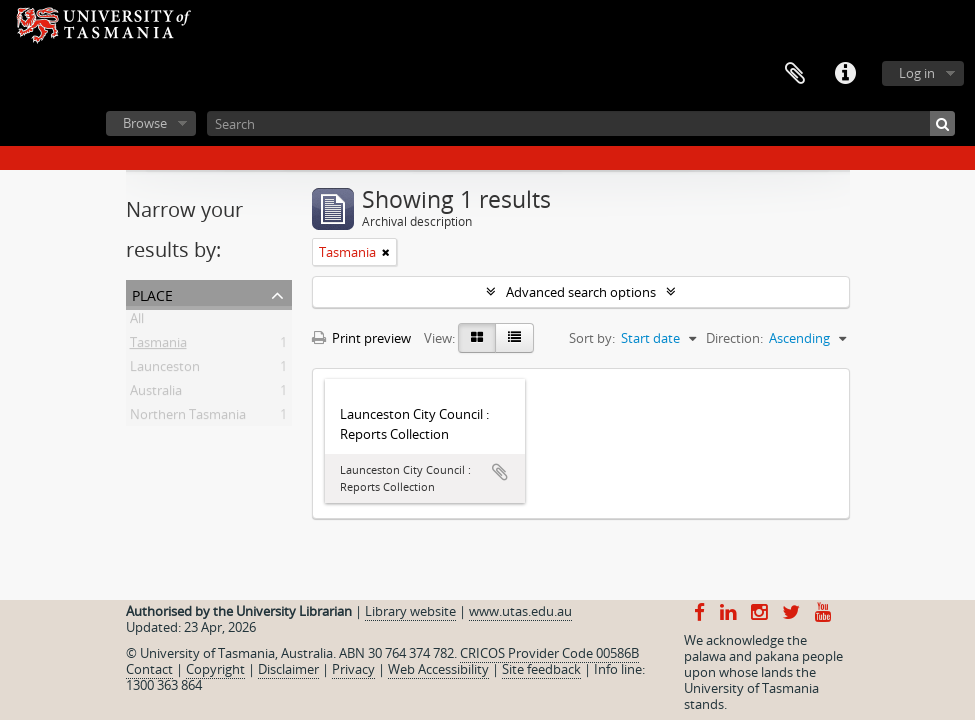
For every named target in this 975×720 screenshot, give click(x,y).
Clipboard (795, 74)
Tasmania (158, 346)
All (137, 322)
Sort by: (592, 338)
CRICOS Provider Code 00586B (549, 653)
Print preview (361, 338)
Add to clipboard (500, 472)
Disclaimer (288, 669)
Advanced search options (581, 292)
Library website (410, 611)
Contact (149, 669)
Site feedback (541, 669)
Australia (156, 394)
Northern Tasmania (188, 418)
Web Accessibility (438, 669)
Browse (145, 123)
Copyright (215, 669)
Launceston (165, 370)
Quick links (845, 74)
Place (152, 293)
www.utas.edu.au (520, 611)
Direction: (734, 338)
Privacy (353, 669)
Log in (917, 73)
